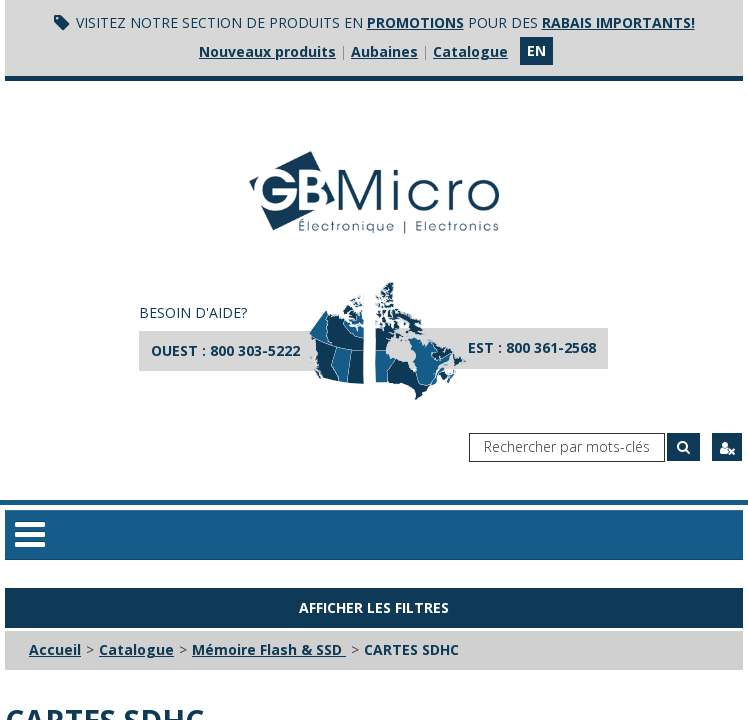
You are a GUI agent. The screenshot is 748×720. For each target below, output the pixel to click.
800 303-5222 (255, 350)
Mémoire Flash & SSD (269, 649)
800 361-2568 (551, 347)
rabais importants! (618, 22)
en (536, 50)
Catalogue (470, 51)
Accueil (55, 649)
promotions (415, 22)
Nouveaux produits (267, 51)
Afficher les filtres (374, 607)
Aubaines (384, 51)
